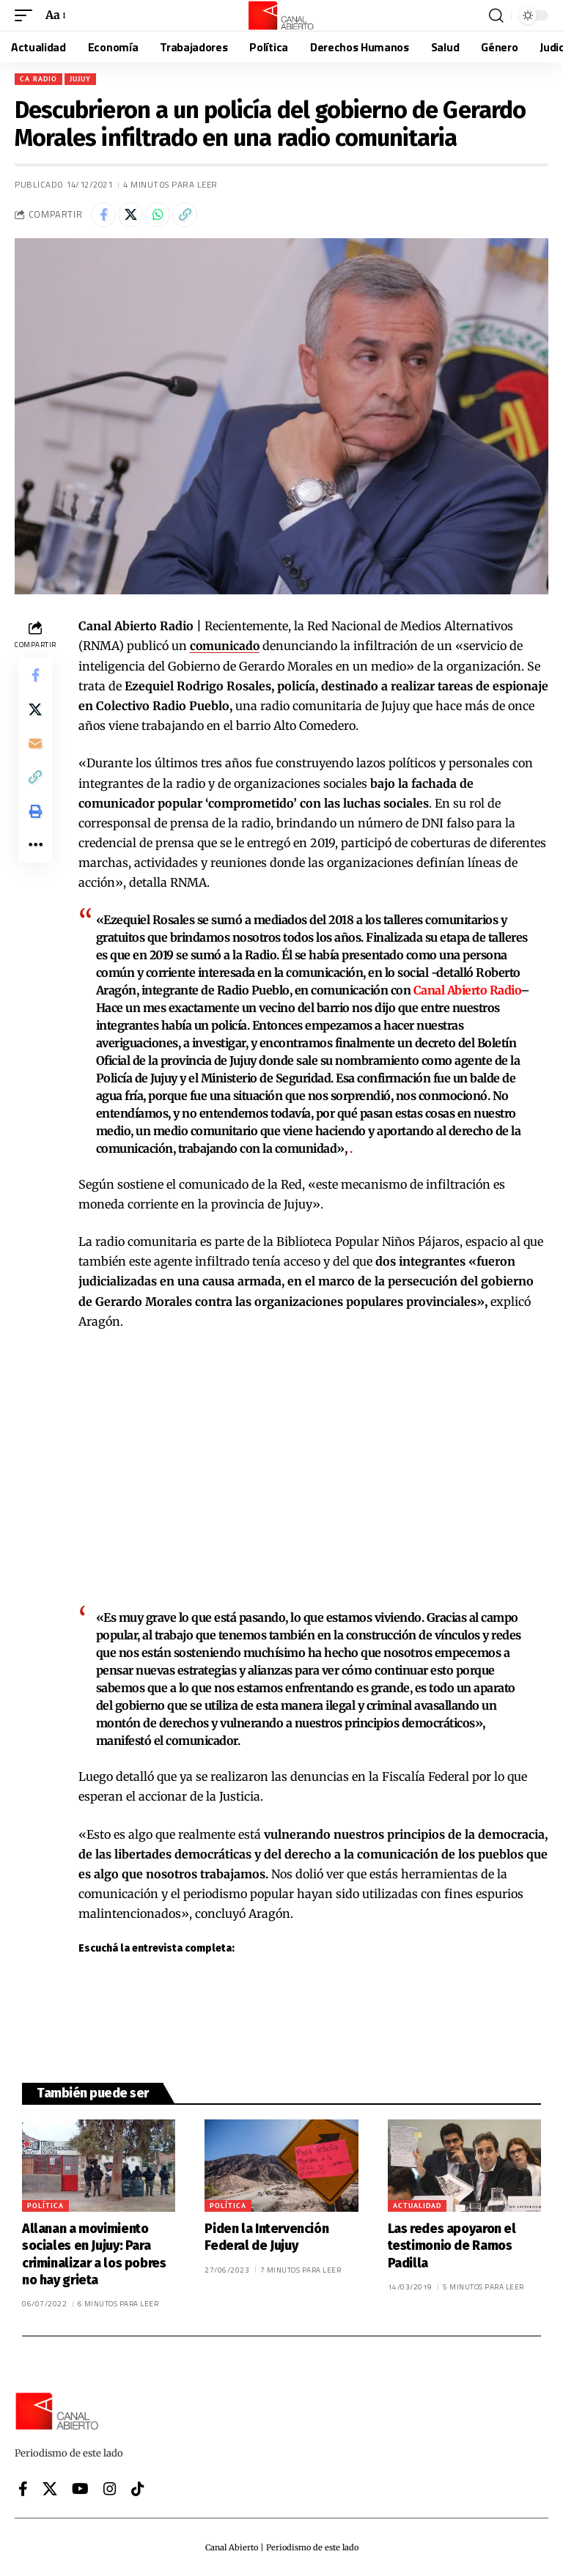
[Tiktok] (138, 2488)
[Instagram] (110, 2488)
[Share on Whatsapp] (157, 214)
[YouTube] (80, 2488)
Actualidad (417, 2205)
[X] (50, 2488)
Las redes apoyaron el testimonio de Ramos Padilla (452, 2245)
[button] (27, 15)
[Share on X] (130, 214)
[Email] (35, 746)
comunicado (225, 645)
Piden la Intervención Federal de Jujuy (266, 2236)
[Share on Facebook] (103, 214)
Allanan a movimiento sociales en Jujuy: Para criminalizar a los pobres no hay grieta (94, 2253)
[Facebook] (23, 2488)
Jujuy (80, 79)
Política (45, 2205)
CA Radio (38, 79)
